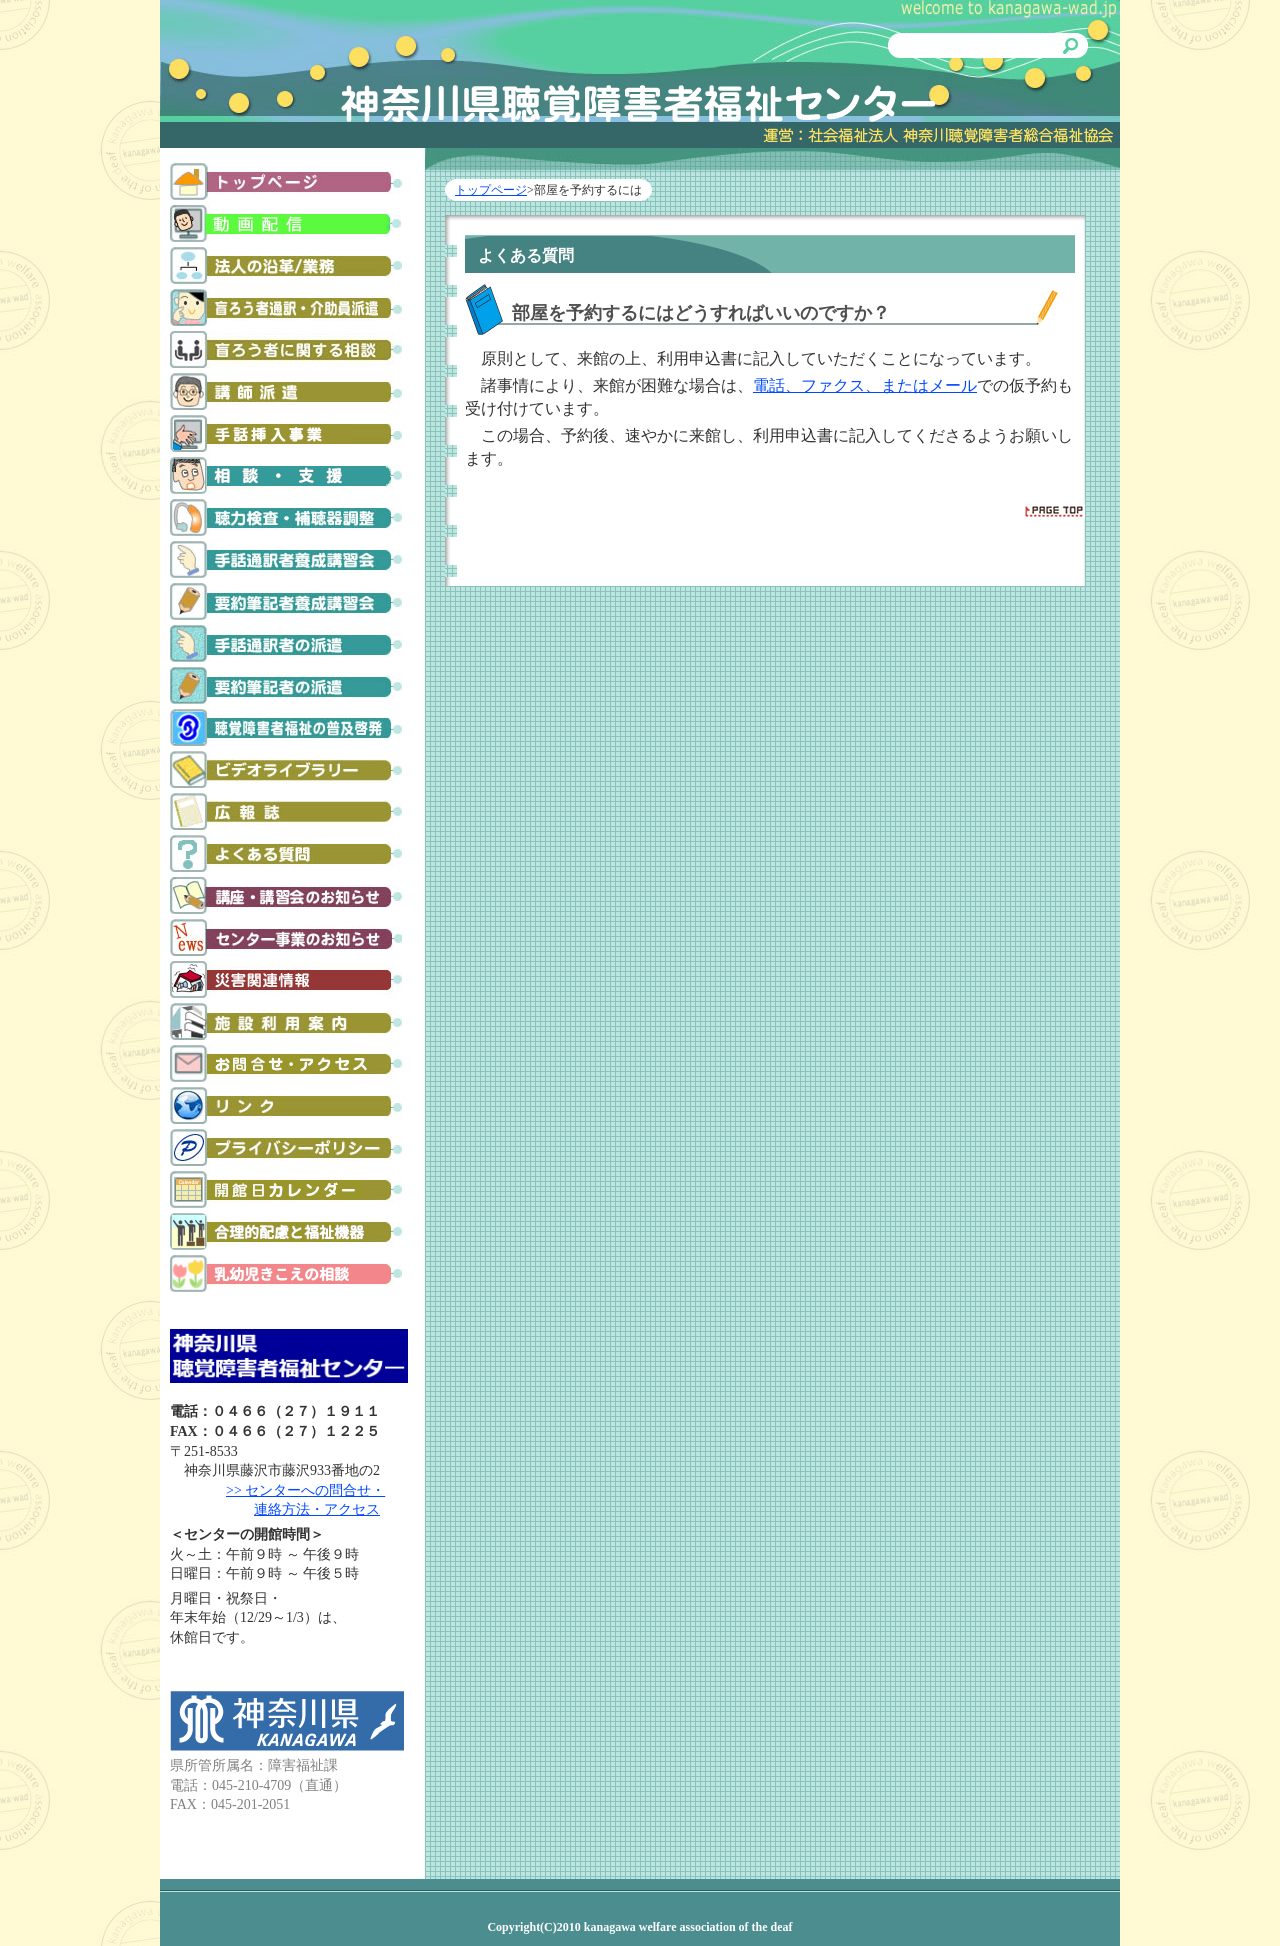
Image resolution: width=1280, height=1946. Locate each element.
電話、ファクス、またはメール (865, 385)
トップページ (491, 190)
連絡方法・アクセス (317, 1509)
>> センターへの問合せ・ (305, 1490)
